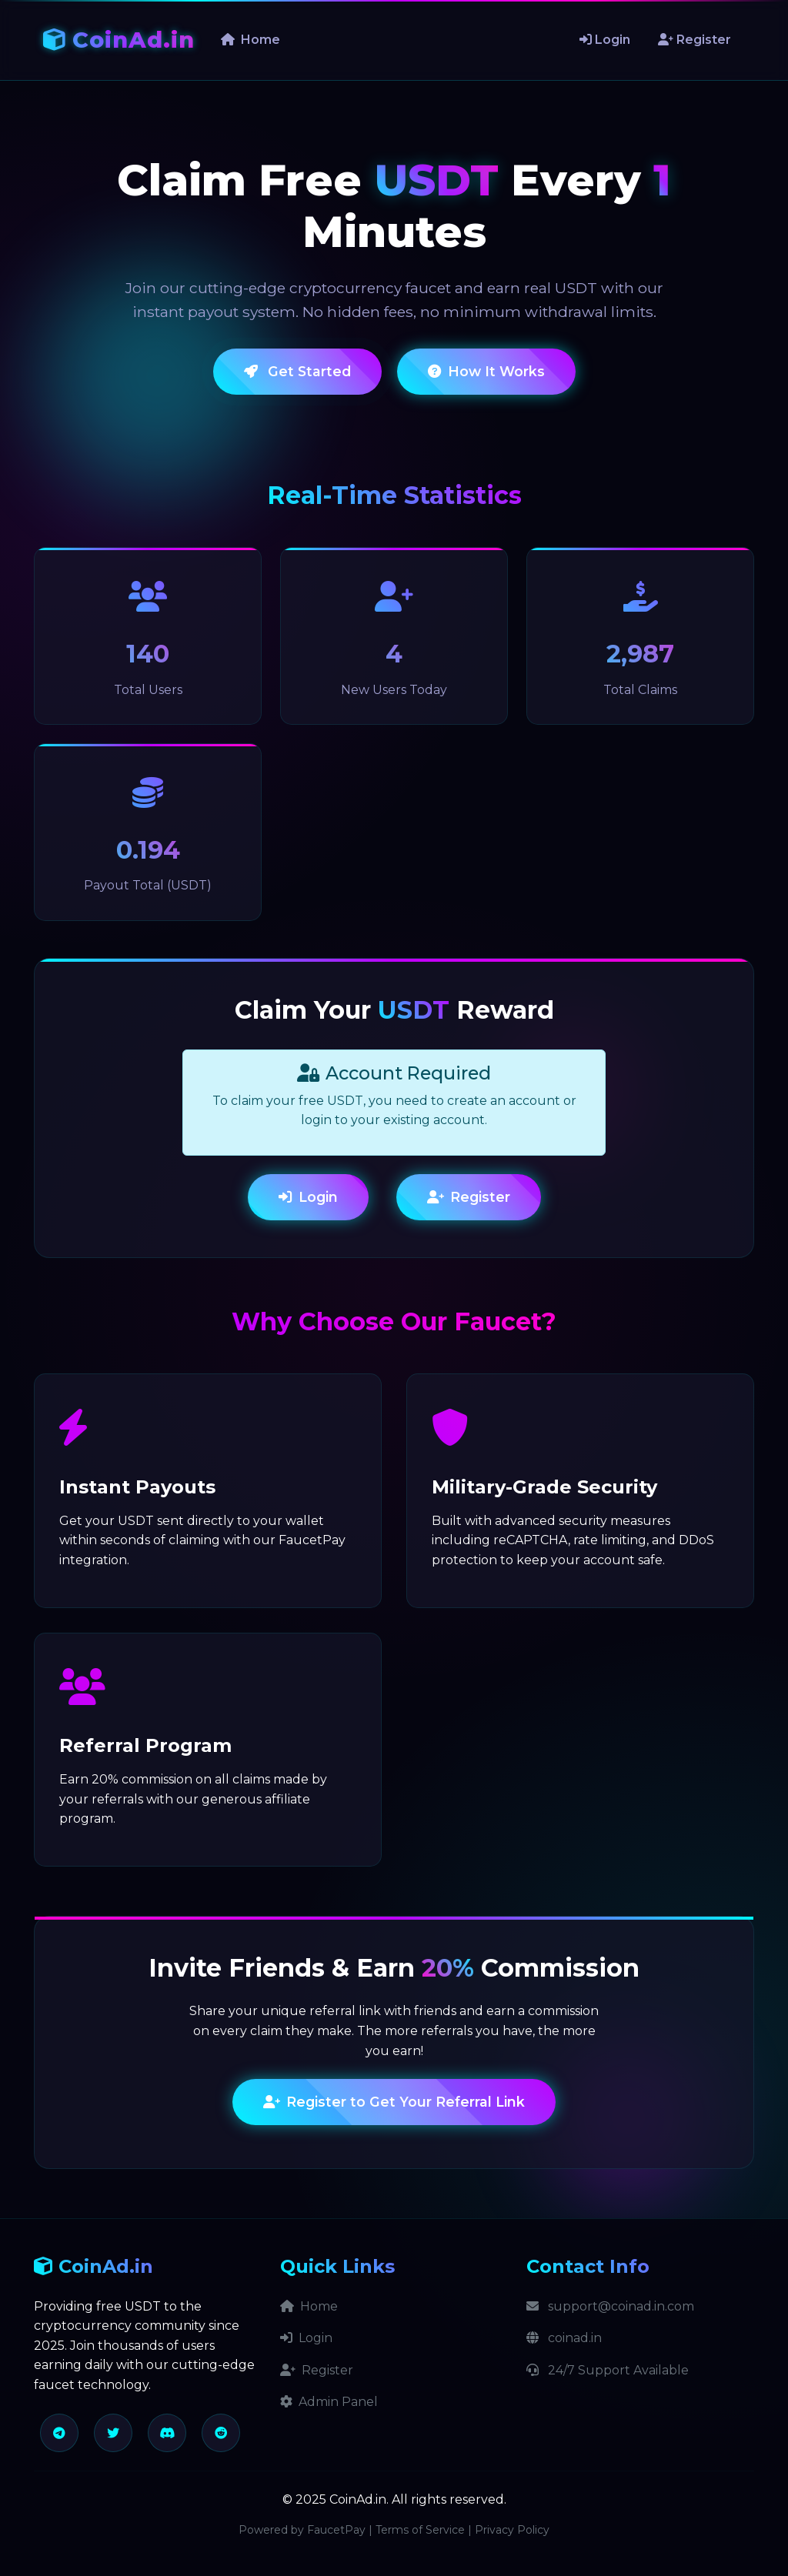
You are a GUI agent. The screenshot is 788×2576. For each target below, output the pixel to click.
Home (250, 39)
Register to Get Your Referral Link (394, 2102)
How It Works (486, 371)
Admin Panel (329, 2401)
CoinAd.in (119, 39)
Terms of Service (420, 2530)
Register (694, 39)
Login (604, 39)
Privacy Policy (512, 2530)
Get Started (297, 371)
